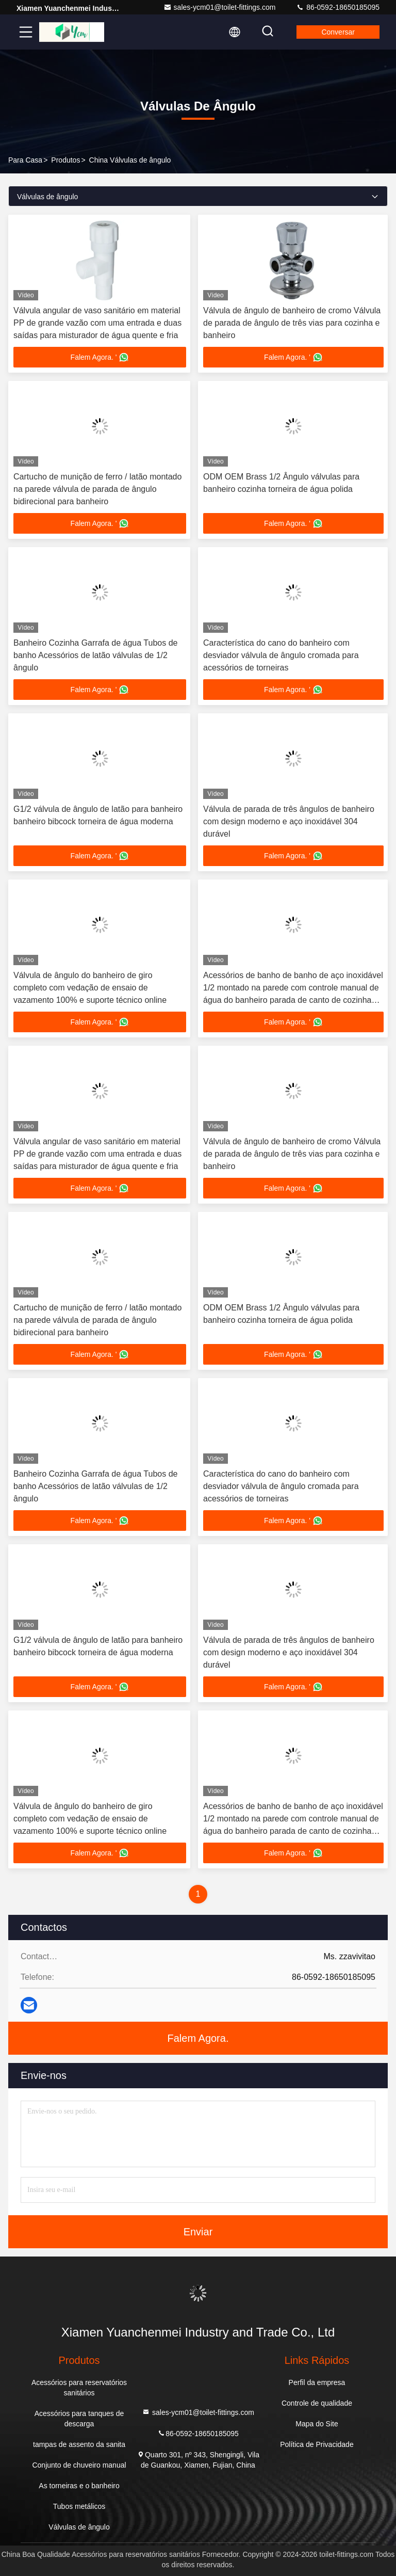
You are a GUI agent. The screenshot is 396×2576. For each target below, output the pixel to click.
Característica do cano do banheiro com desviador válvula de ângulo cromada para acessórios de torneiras (281, 655)
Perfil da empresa (317, 2382)
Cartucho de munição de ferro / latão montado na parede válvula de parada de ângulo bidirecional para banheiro (97, 489)
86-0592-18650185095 (338, 7)
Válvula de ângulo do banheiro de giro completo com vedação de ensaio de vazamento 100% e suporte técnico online (90, 987)
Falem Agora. (198, 2038)
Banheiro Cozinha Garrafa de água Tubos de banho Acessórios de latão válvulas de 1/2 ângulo (95, 655)
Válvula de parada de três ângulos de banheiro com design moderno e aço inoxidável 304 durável (288, 821)
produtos (65, 160)
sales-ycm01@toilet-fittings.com (219, 7)
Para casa (25, 160)
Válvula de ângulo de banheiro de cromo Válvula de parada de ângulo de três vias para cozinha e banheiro (292, 323)
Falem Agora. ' (100, 357)
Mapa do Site (316, 2424)
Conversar (338, 32)
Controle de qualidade (317, 2403)
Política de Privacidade (316, 2444)
